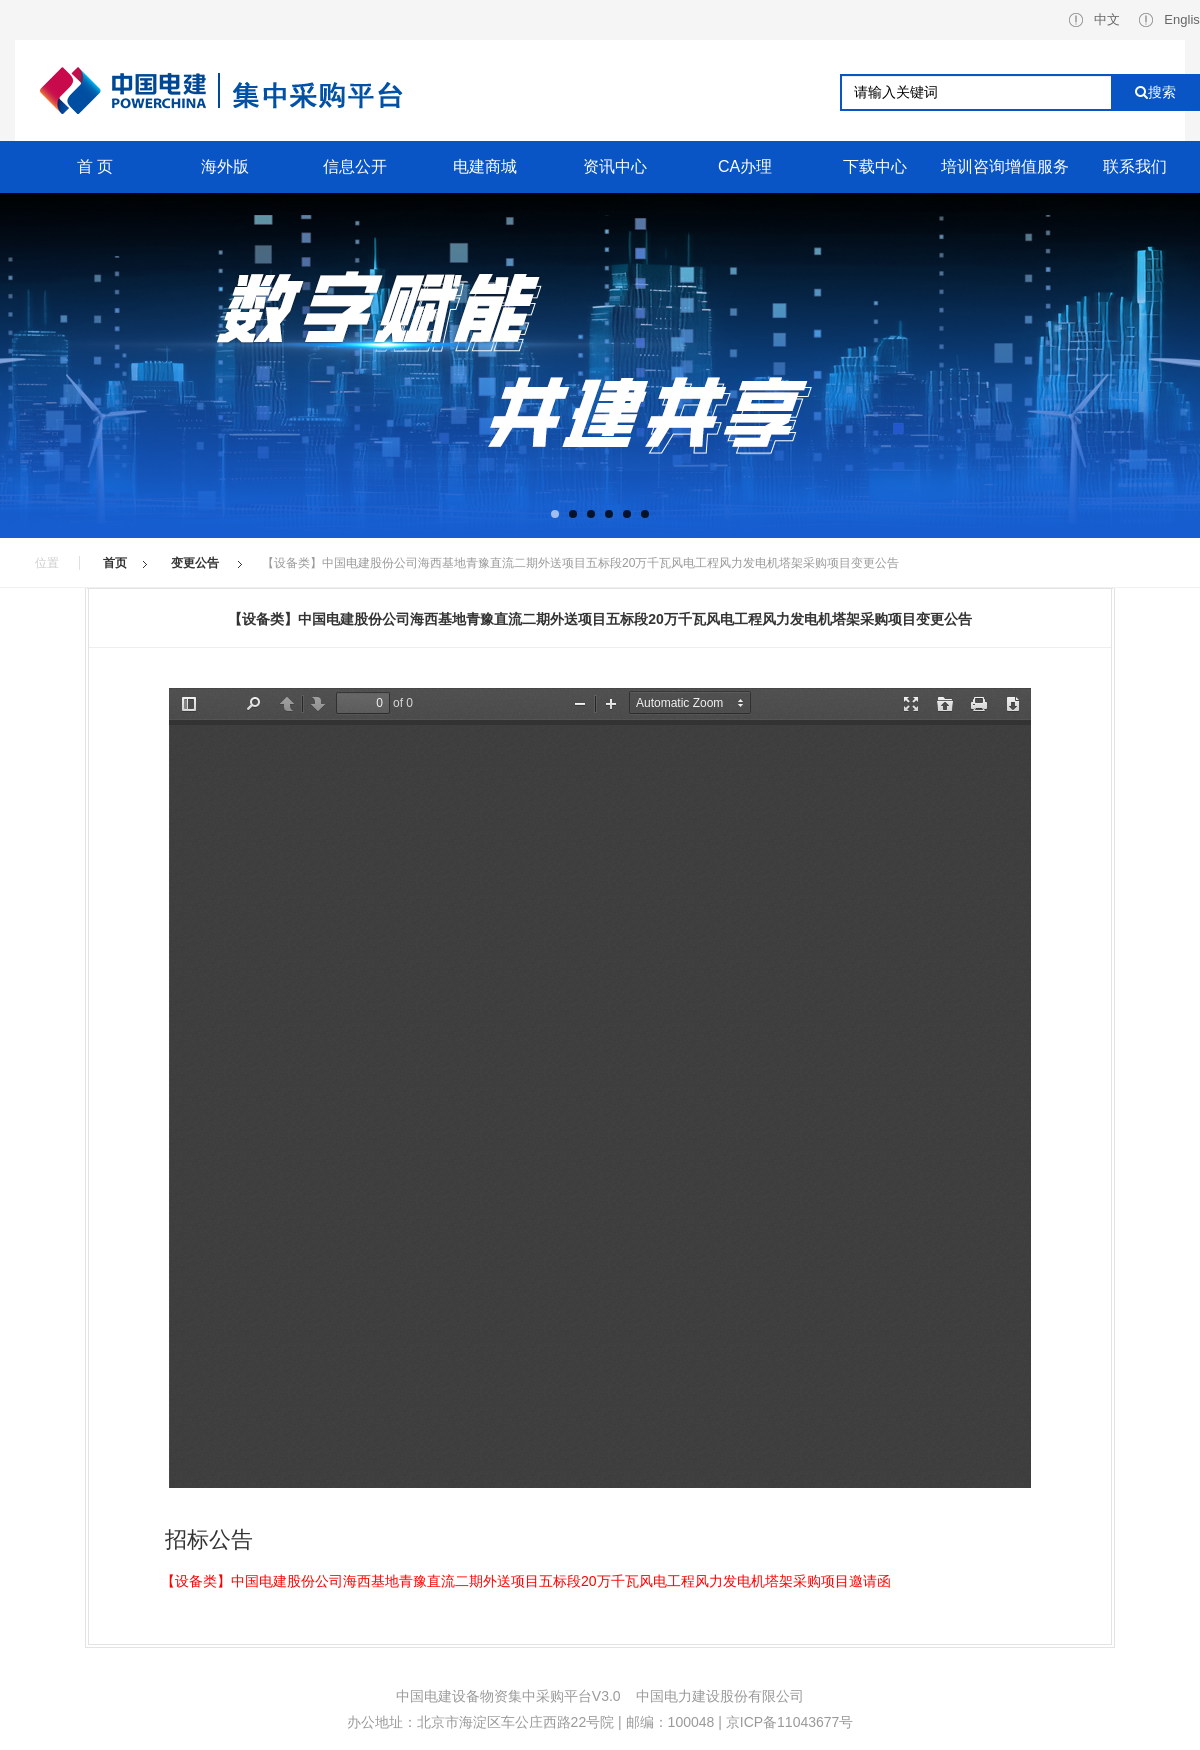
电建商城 (485, 166)
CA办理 (745, 166)
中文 (1094, 19)
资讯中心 (615, 166)
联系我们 (1135, 166)
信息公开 (355, 166)
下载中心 (875, 166)
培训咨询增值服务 (1005, 166)
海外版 (225, 166)
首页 (115, 563)
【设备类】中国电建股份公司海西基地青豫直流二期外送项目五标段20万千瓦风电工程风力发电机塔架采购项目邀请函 (526, 1581)
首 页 (95, 166)
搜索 (1155, 92)
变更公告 (196, 563)
